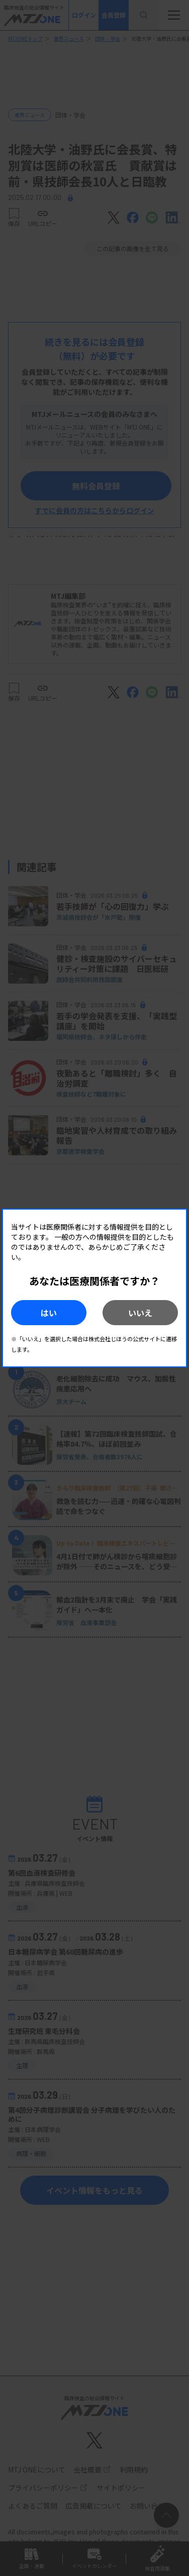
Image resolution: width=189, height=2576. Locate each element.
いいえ (140, 1313)
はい (49, 1313)
